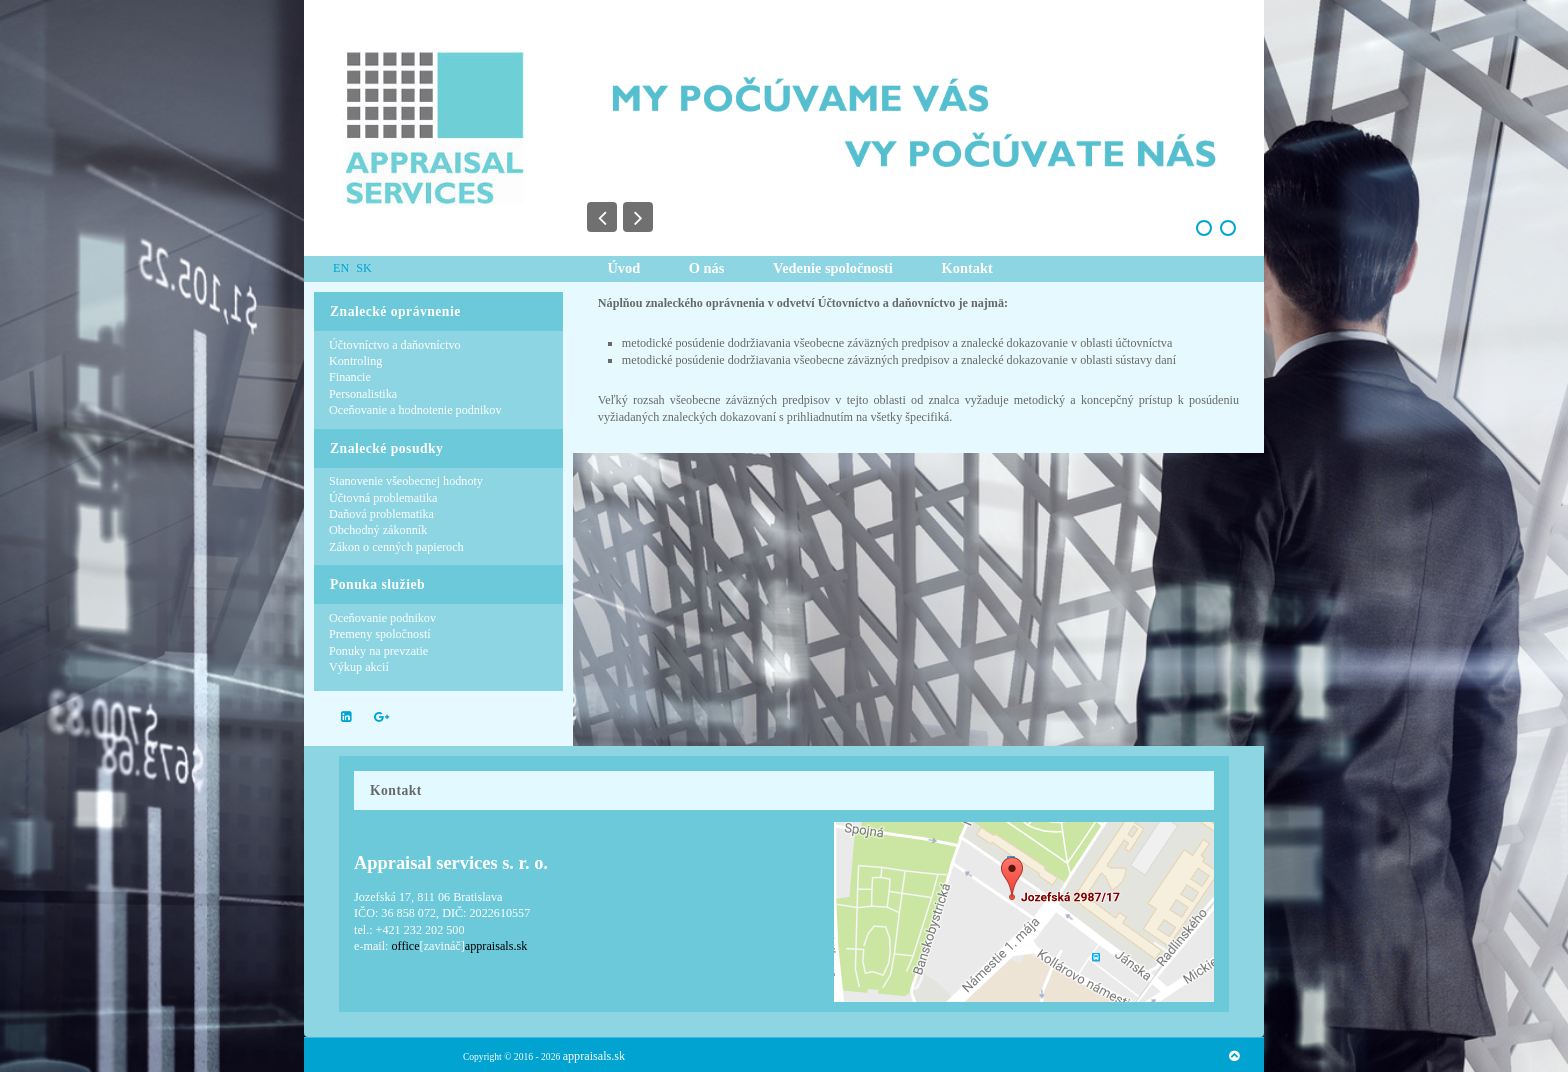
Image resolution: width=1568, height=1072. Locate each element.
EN (342, 268)
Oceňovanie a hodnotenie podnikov (415, 410)
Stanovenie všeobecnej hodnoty (406, 481)
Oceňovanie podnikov (382, 618)
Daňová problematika (381, 514)
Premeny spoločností (380, 634)
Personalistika (363, 394)
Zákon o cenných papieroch (396, 547)
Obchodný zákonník (378, 530)
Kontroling (355, 361)
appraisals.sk (594, 1056)
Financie (350, 377)
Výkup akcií (359, 667)
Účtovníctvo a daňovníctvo (395, 345)
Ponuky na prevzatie (378, 651)
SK (364, 268)
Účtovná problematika (383, 498)
